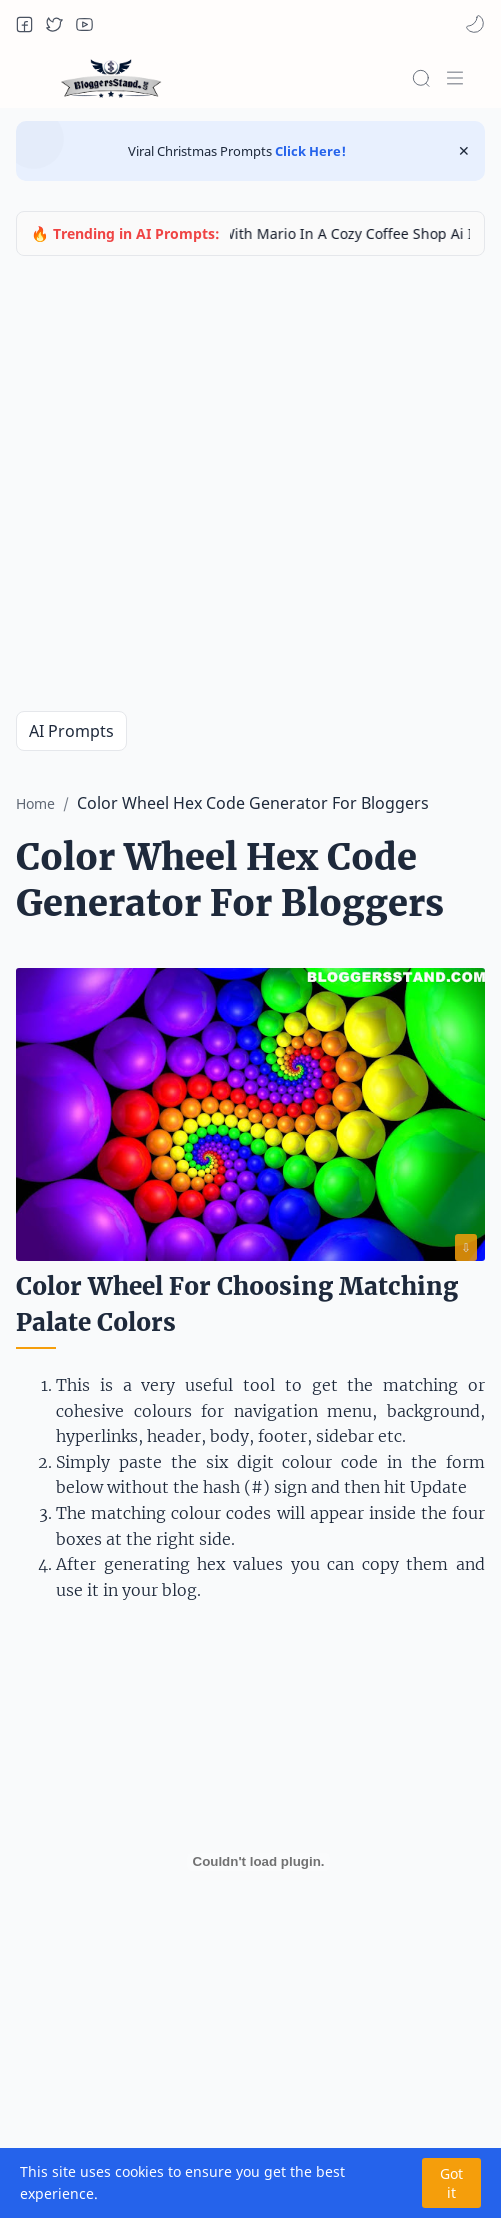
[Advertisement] (187, 483)
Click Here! (309, 151)
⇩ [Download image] (466, 1247)
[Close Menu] (464, 151)
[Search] (421, 78)
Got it (451, 2183)
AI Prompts (71, 731)
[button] (24, 24)
